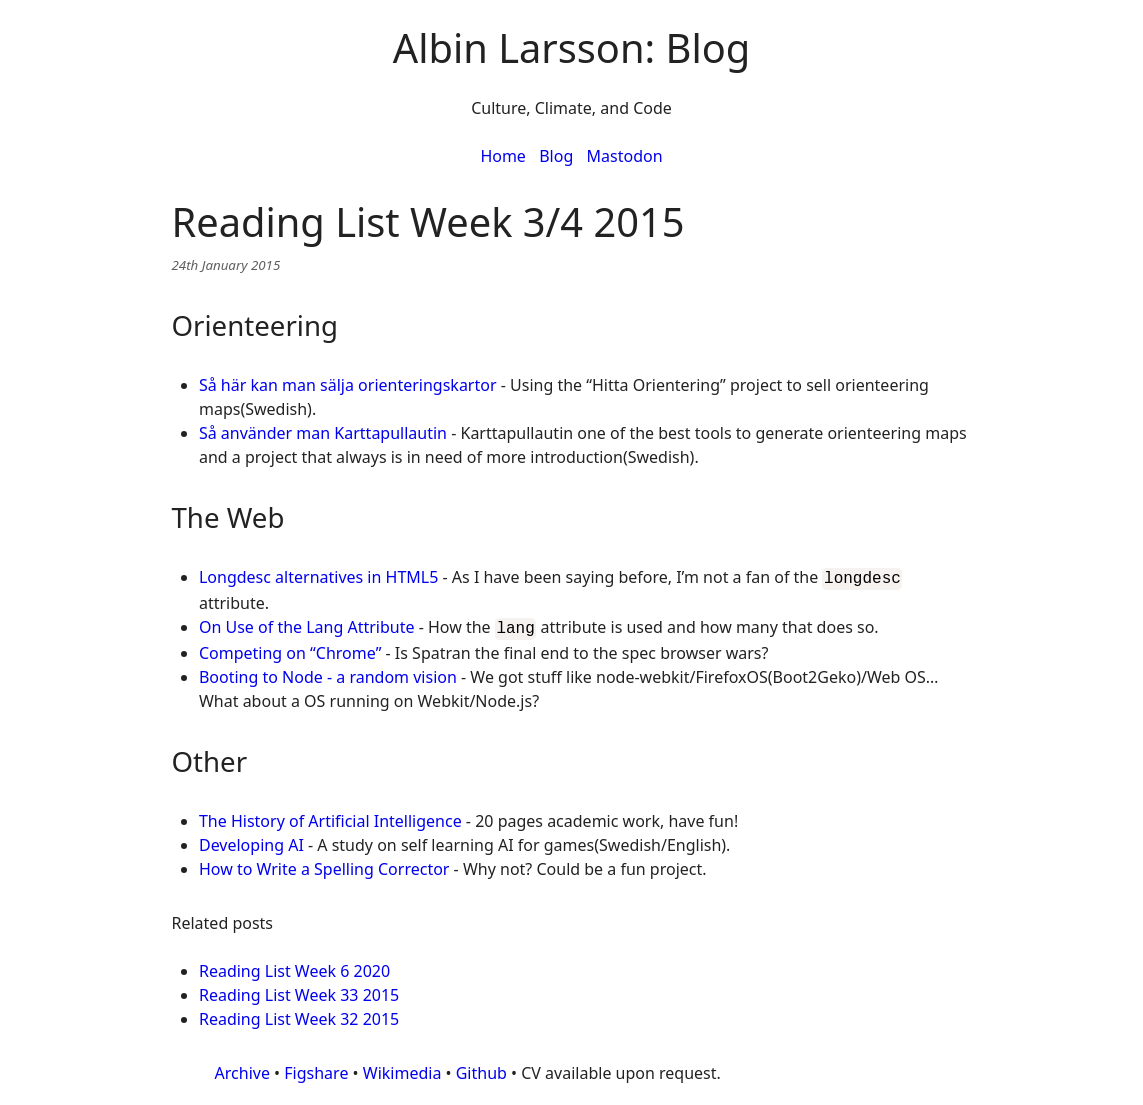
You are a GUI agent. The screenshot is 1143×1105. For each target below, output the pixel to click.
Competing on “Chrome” (290, 649)
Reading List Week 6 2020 (294, 967)
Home (503, 156)
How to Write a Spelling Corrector (324, 865)
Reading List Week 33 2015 (299, 991)
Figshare (316, 1069)
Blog (556, 156)
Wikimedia (402, 1069)
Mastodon (625, 156)
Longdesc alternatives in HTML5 (318, 577)
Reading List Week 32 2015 (299, 1015)
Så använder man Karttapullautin (323, 433)
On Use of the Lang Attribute (307, 625)
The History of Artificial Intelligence (330, 817)
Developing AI (251, 841)
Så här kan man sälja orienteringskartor (348, 385)
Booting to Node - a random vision (328, 673)
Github (481, 1069)
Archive (242, 1069)
